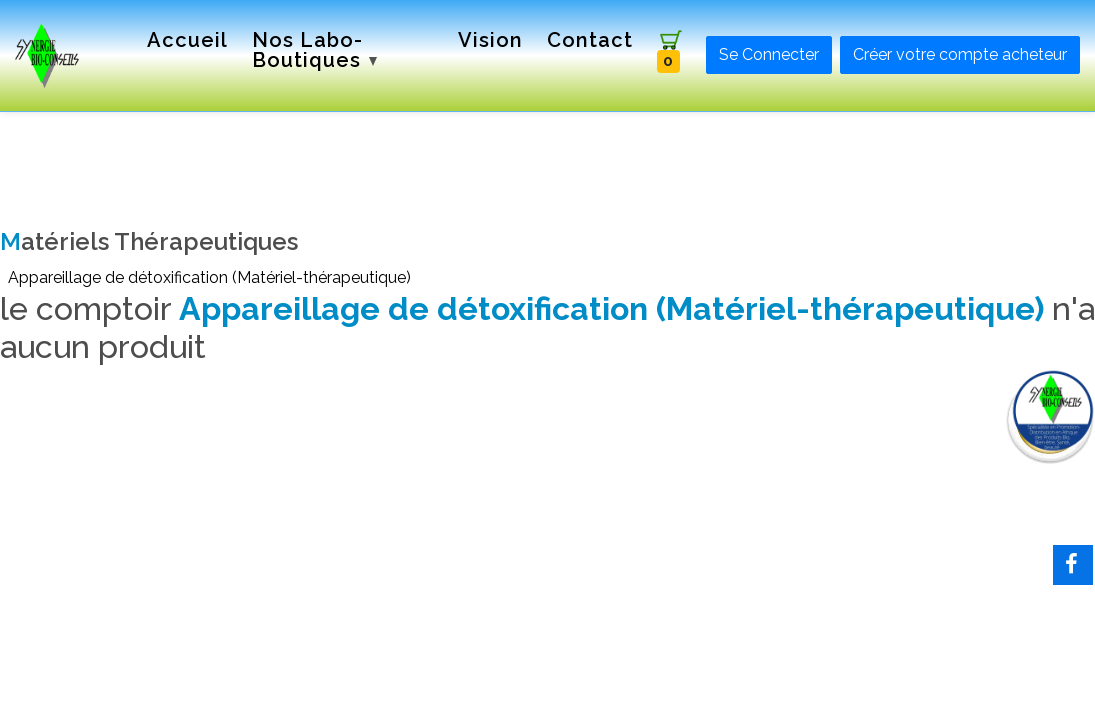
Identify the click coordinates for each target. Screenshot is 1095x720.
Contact (590, 40)
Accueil (187, 40)
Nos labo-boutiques (314, 50)
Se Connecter (769, 54)
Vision (490, 40)
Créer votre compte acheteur (960, 54)
